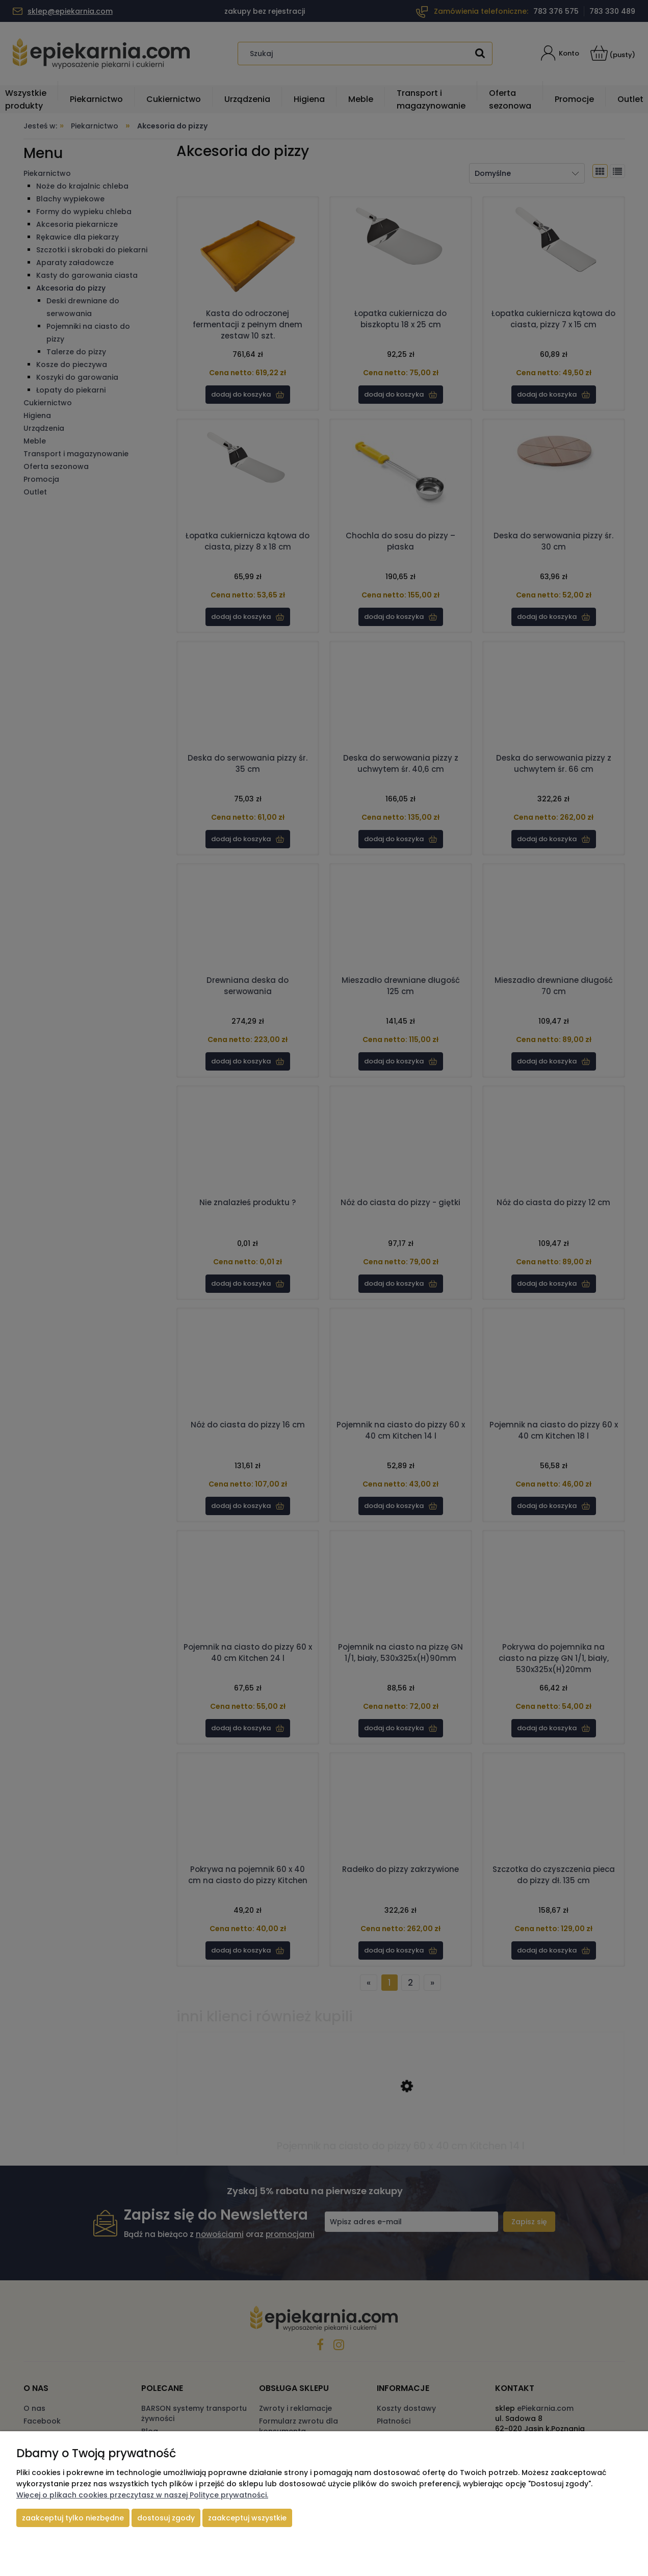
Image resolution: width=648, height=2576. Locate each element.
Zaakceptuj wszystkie (247, 2518)
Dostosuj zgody (166, 2518)
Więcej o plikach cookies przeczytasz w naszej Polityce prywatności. (142, 2495)
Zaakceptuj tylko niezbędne (73, 2518)
